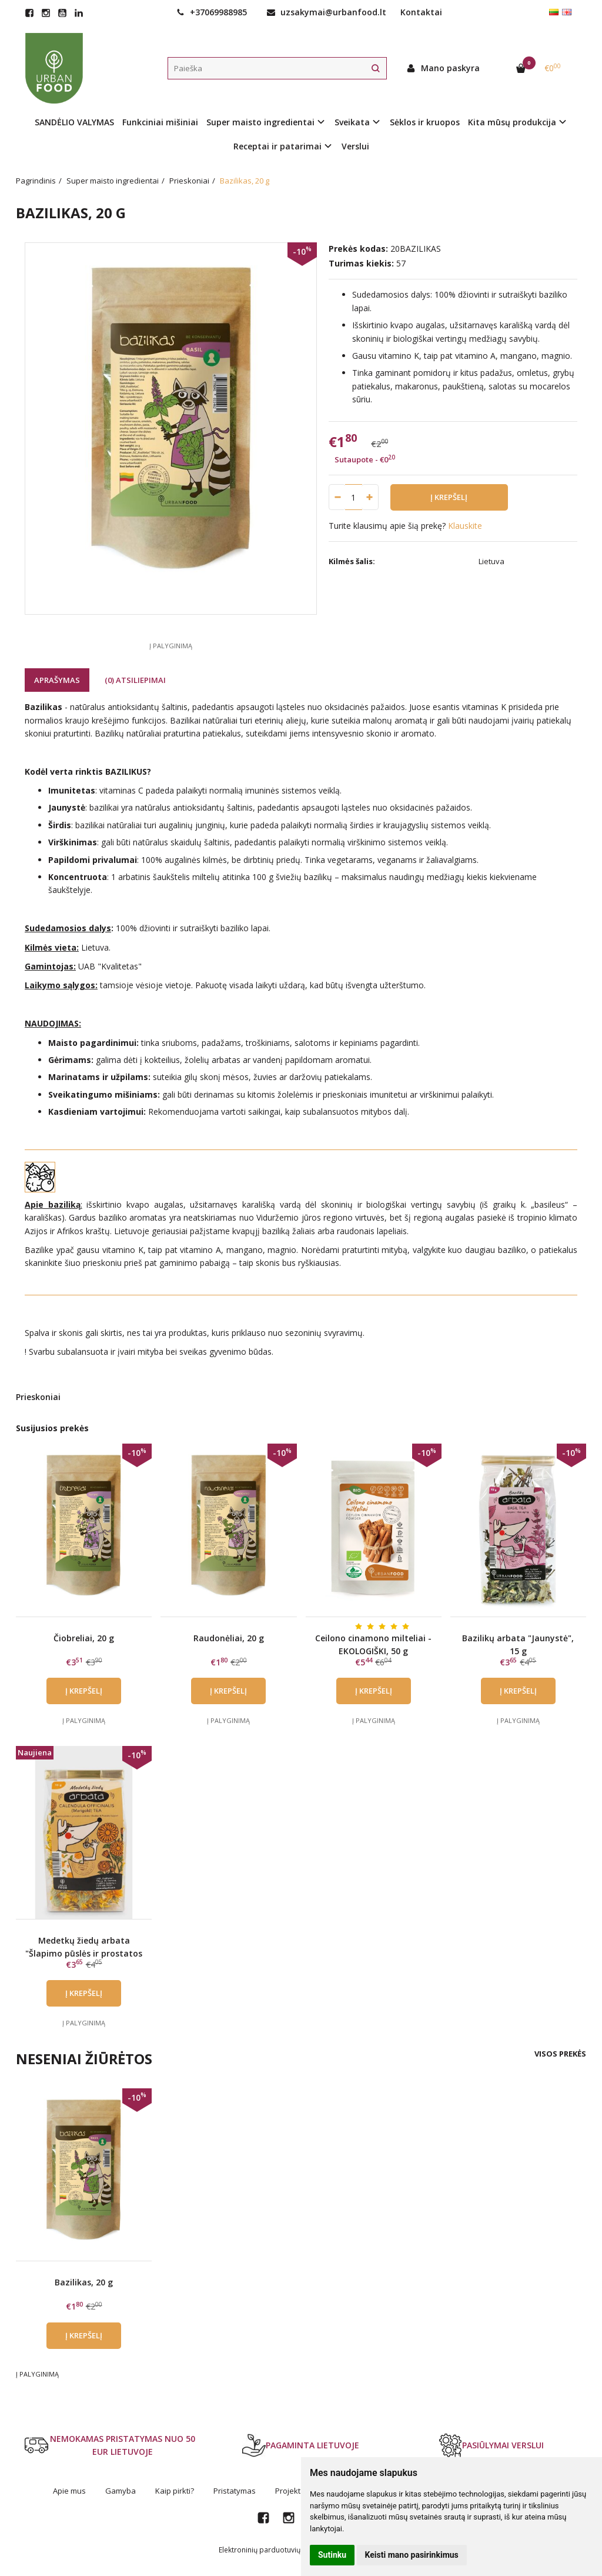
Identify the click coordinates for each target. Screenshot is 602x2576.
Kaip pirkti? (174, 2490)
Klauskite (465, 525)
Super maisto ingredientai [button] (260, 122)
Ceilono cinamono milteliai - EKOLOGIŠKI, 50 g (373, 1644)
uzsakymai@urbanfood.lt (326, 12)
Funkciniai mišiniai (160, 122)
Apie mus (69, 2490)
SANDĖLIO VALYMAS (74, 122)
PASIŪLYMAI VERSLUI (491, 2445)
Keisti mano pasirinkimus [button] (412, 2555)
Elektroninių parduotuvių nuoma (272, 2550)
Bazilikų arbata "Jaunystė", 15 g (518, 1644)
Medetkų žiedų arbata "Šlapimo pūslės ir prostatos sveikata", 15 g (83, 1953)
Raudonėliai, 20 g (228, 1638)
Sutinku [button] (332, 2555)
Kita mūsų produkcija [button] (512, 122)
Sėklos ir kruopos (425, 122)
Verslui (355, 146)
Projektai (291, 2490)
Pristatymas (234, 2490)
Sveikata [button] (352, 122)
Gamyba (120, 2490)
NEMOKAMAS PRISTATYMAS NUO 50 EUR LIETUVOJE (110, 2445)
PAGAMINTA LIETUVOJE (300, 2445)
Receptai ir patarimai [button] (277, 146)
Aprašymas (57, 680)
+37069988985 (211, 12)
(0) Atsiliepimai (135, 680)
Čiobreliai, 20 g (83, 1638)
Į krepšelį (83, 1690)
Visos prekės (560, 2053)
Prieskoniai (38, 1396)
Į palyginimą (170, 645)
